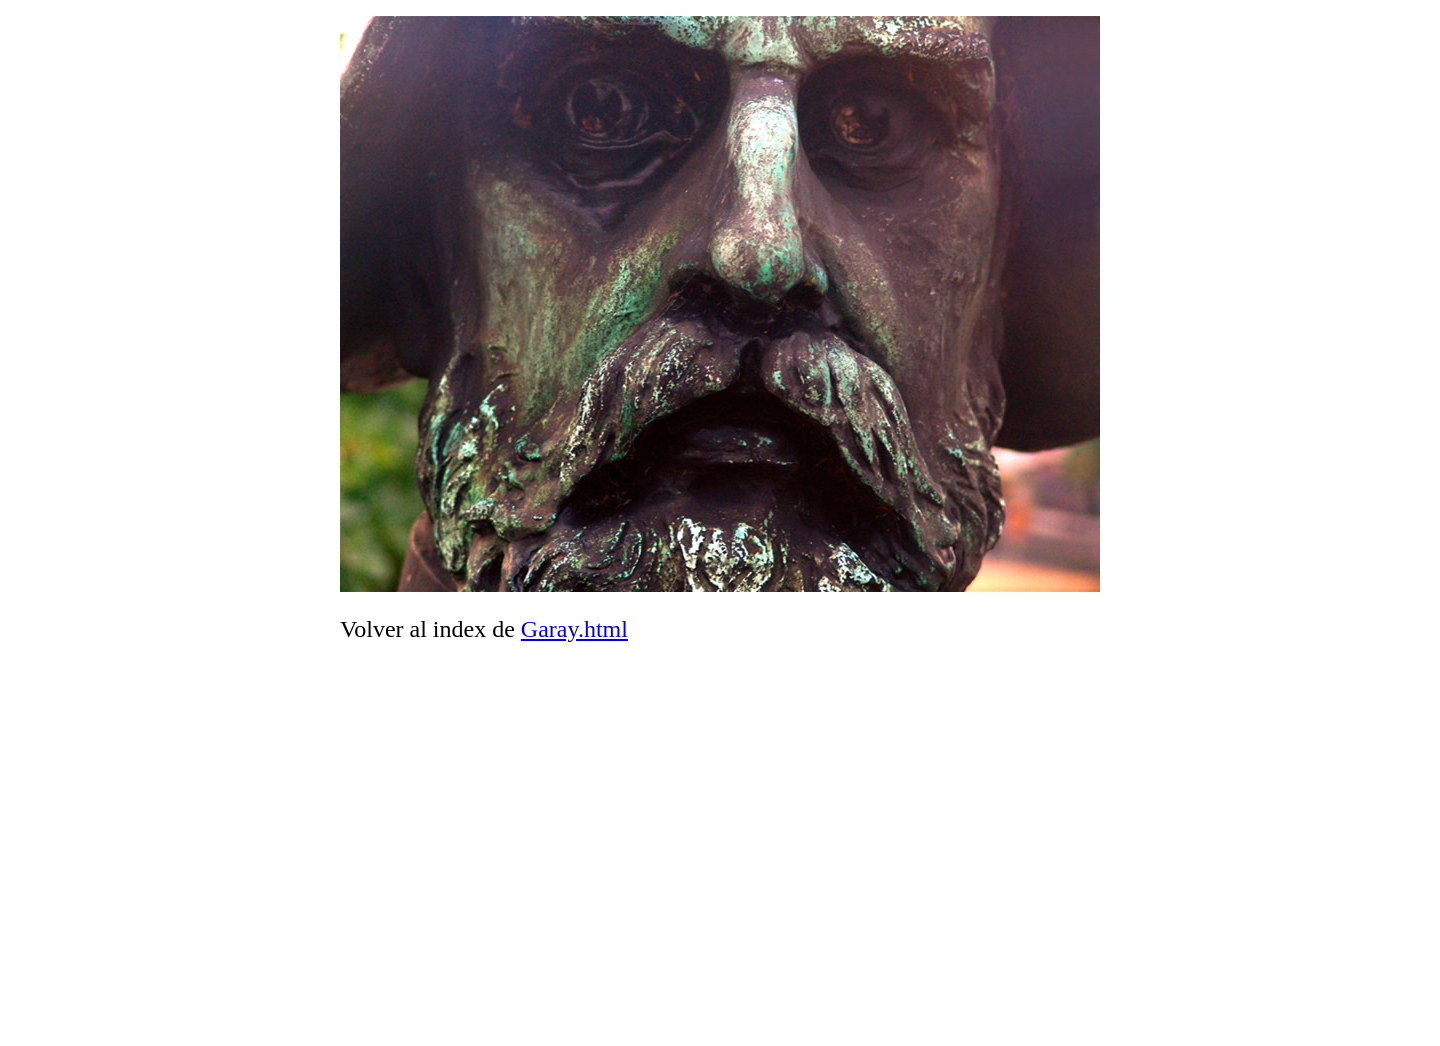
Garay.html (574, 629)
